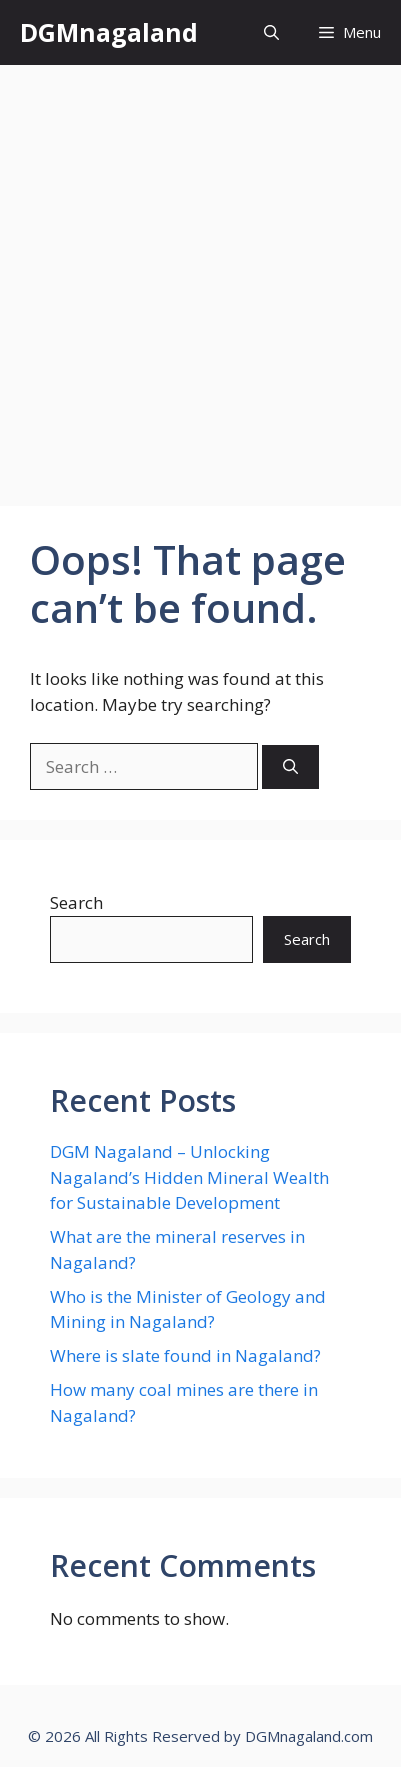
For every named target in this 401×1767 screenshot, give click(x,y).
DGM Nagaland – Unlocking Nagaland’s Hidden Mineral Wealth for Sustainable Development (189, 1177)
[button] (271, 32)
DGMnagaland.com (309, 1736)
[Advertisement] (200, 275)
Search (76, 902)
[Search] (290, 767)
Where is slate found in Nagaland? (185, 1355)
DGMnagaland (109, 32)
